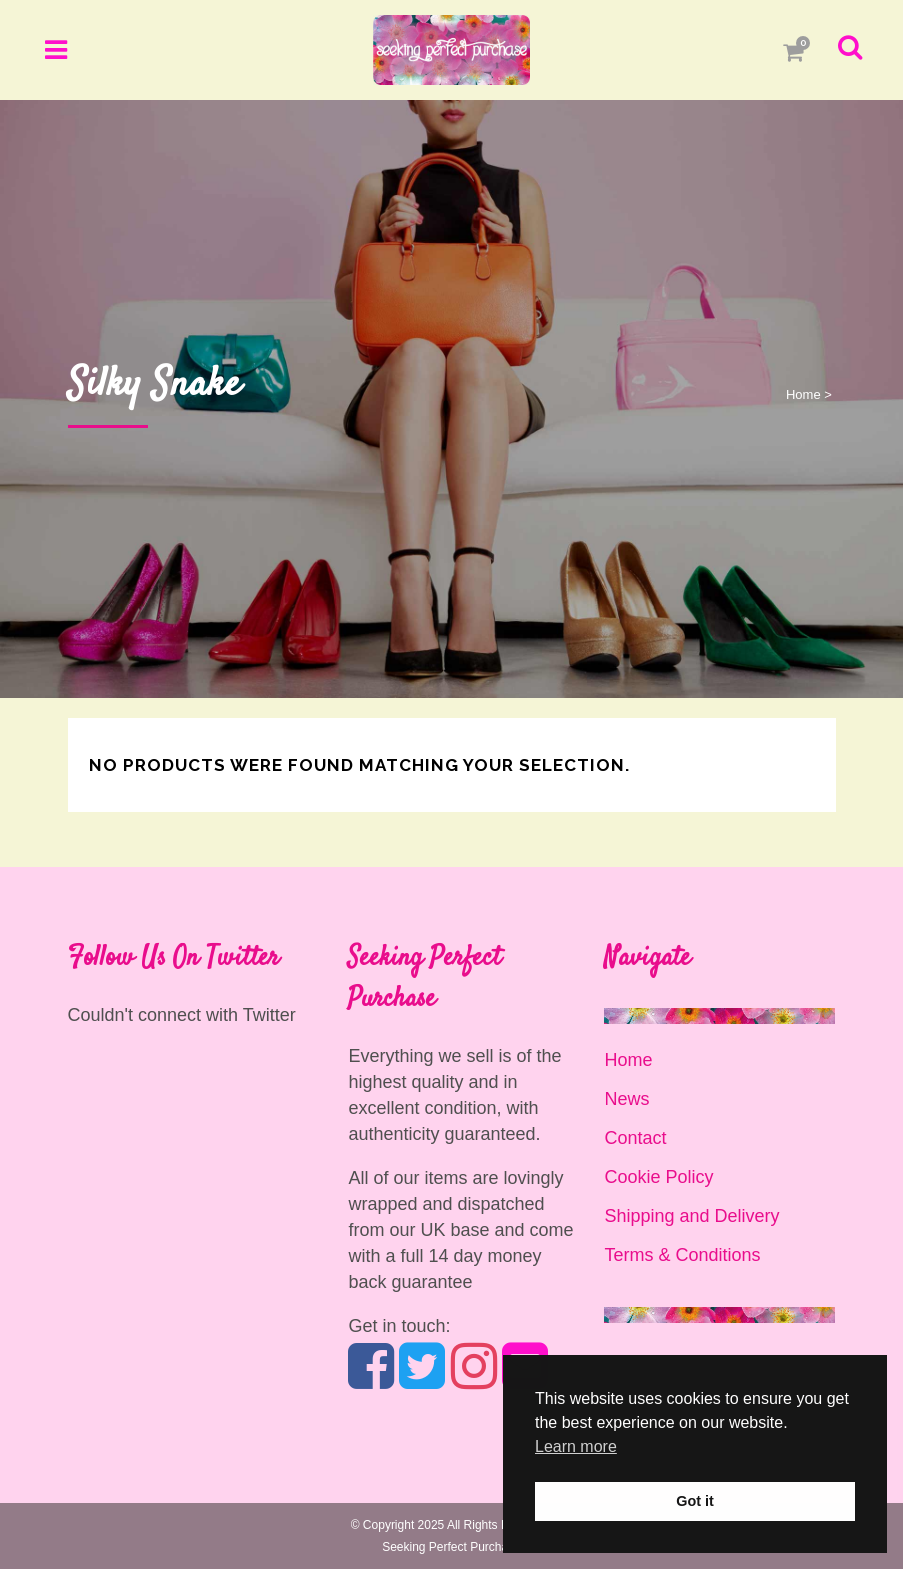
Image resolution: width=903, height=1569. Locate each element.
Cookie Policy (658, 1177)
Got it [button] (695, 1501)
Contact (635, 1138)
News (626, 1099)
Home (803, 394)
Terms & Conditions (682, 1255)
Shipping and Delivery (691, 1216)
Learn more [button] (576, 1446)
